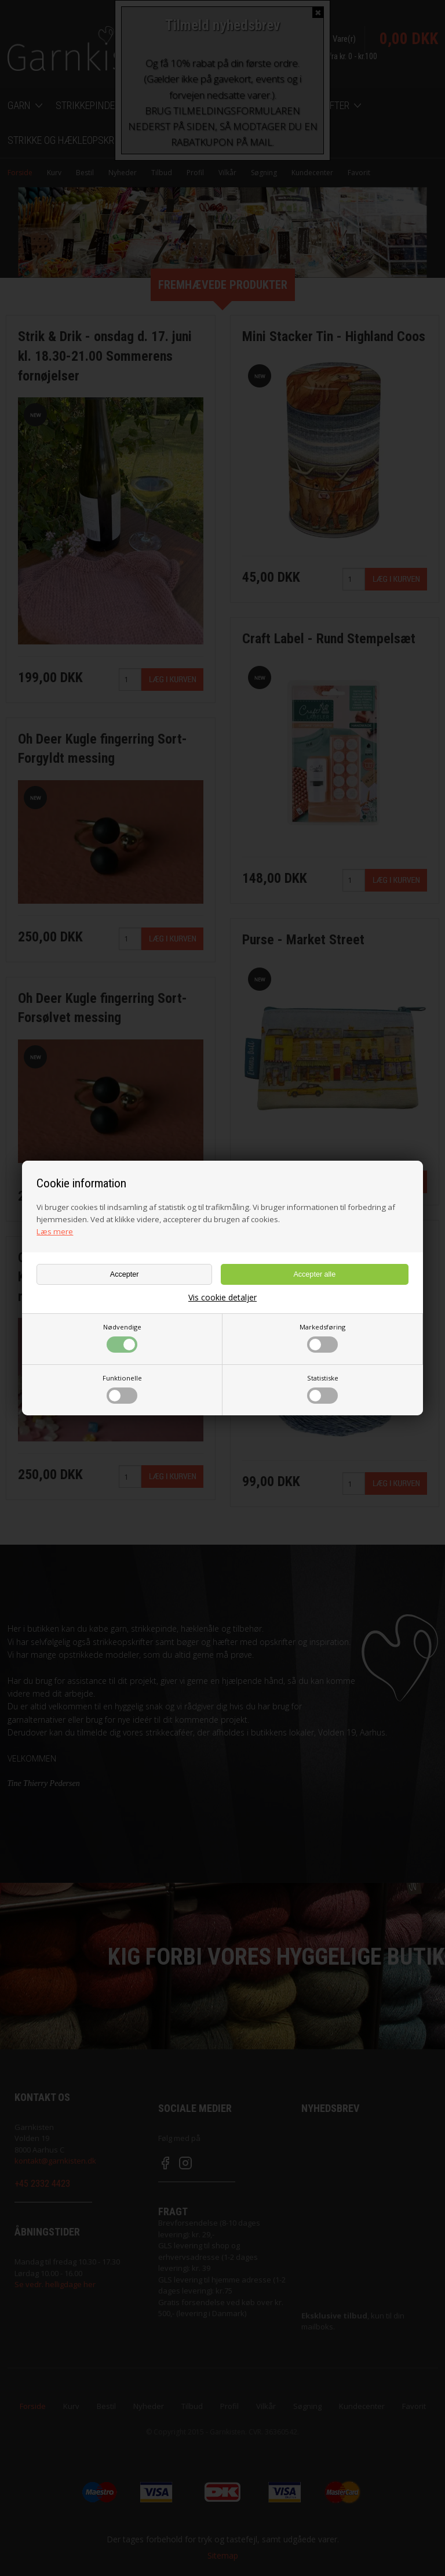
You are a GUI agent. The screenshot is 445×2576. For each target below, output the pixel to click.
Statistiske (322, 1389)
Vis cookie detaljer (222, 1298)
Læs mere (55, 1231)
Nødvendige (122, 1338)
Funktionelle (122, 1389)
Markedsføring (322, 1338)
